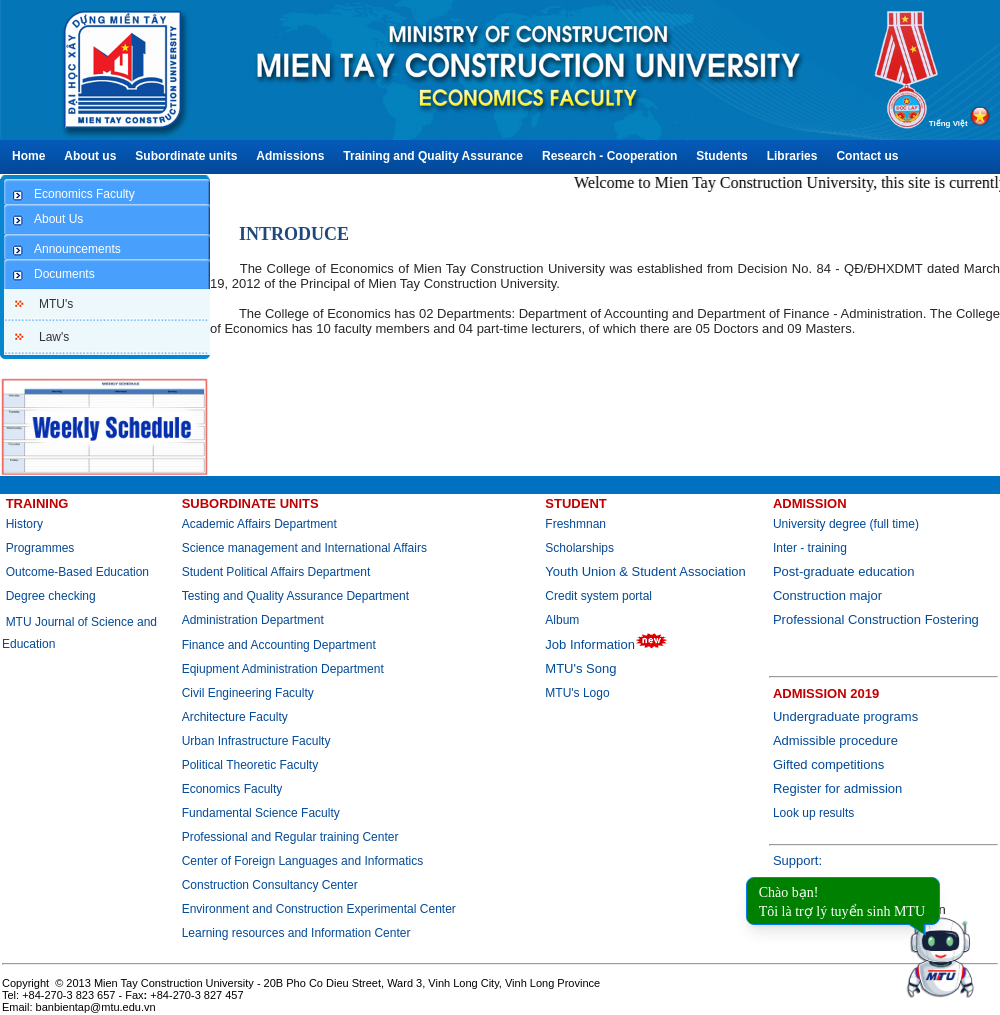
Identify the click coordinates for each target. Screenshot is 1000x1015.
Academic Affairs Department (259, 524)
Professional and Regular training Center (290, 837)
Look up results (813, 813)
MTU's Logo (577, 693)
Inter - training (810, 548)
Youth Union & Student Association (645, 571)
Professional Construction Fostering (876, 619)
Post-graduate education (844, 571)
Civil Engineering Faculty (248, 693)
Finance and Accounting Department (279, 645)
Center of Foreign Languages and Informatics (302, 861)
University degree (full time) (846, 524)
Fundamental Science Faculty (261, 813)
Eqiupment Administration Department (283, 669)
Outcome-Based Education (77, 572)
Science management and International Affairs (306, 548)
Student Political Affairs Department (276, 572)
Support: (797, 860)
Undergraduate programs (845, 716)
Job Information (606, 644)
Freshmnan (575, 524)
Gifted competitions (828, 764)
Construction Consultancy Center (270, 885)
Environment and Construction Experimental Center (319, 909)
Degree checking (51, 596)
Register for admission (837, 788)
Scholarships (579, 548)
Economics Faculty (232, 789)
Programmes (40, 548)
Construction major (827, 595)
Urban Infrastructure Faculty (256, 741)
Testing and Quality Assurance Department (295, 596)
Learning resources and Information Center (296, 933)
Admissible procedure (835, 740)
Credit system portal (598, 596)
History (24, 524)
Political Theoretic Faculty (250, 765)
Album (562, 620)
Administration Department (253, 620)
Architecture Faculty (235, 717)
